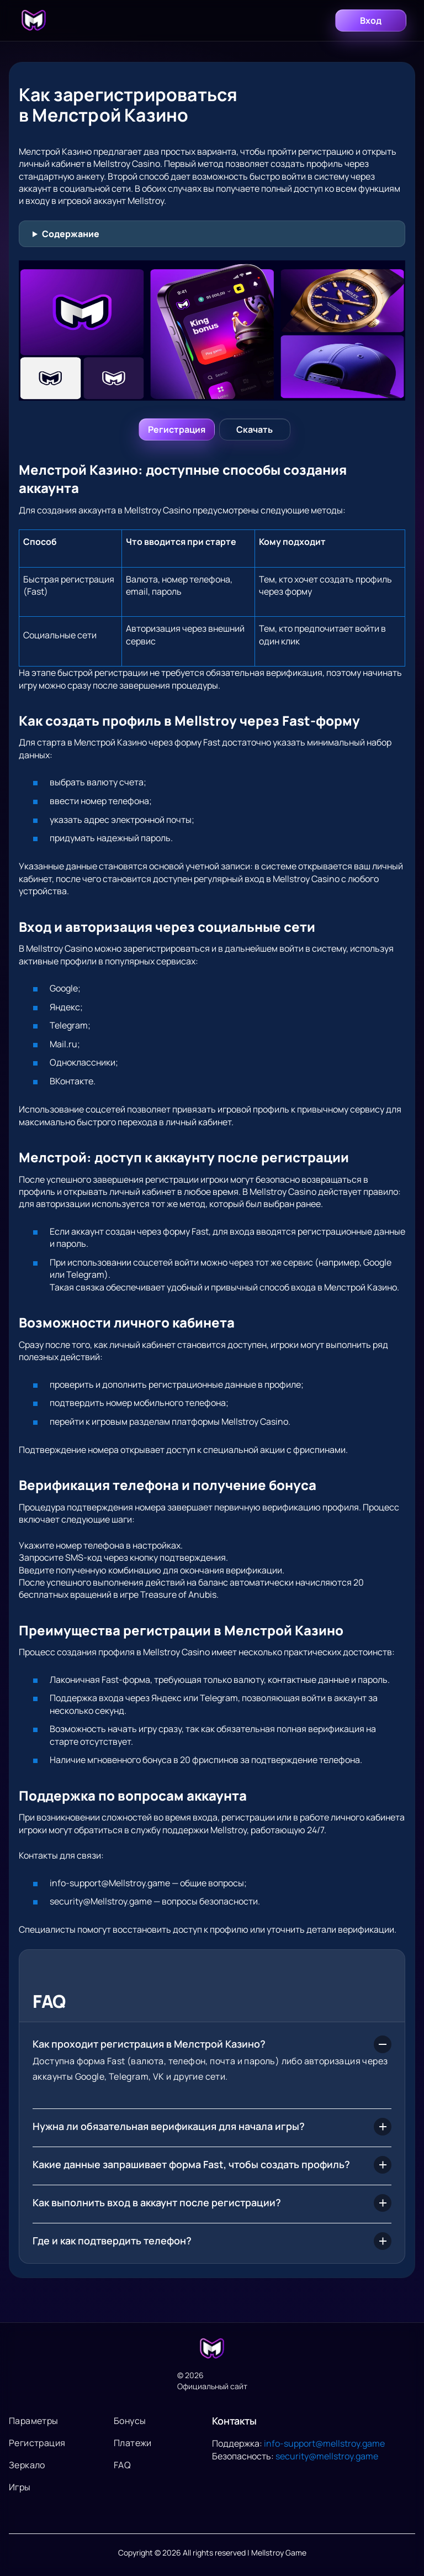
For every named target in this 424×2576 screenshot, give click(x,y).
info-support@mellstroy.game (324, 2443)
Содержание (70, 234)
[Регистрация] (254, 429)
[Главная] (34, 20)
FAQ (122, 2465)
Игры (20, 2487)
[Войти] (177, 429)
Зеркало (27, 2465)
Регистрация (37, 2443)
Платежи (133, 2443)
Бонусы (130, 2421)
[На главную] (212, 2349)
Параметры (34, 2421)
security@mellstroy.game (326, 2456)
